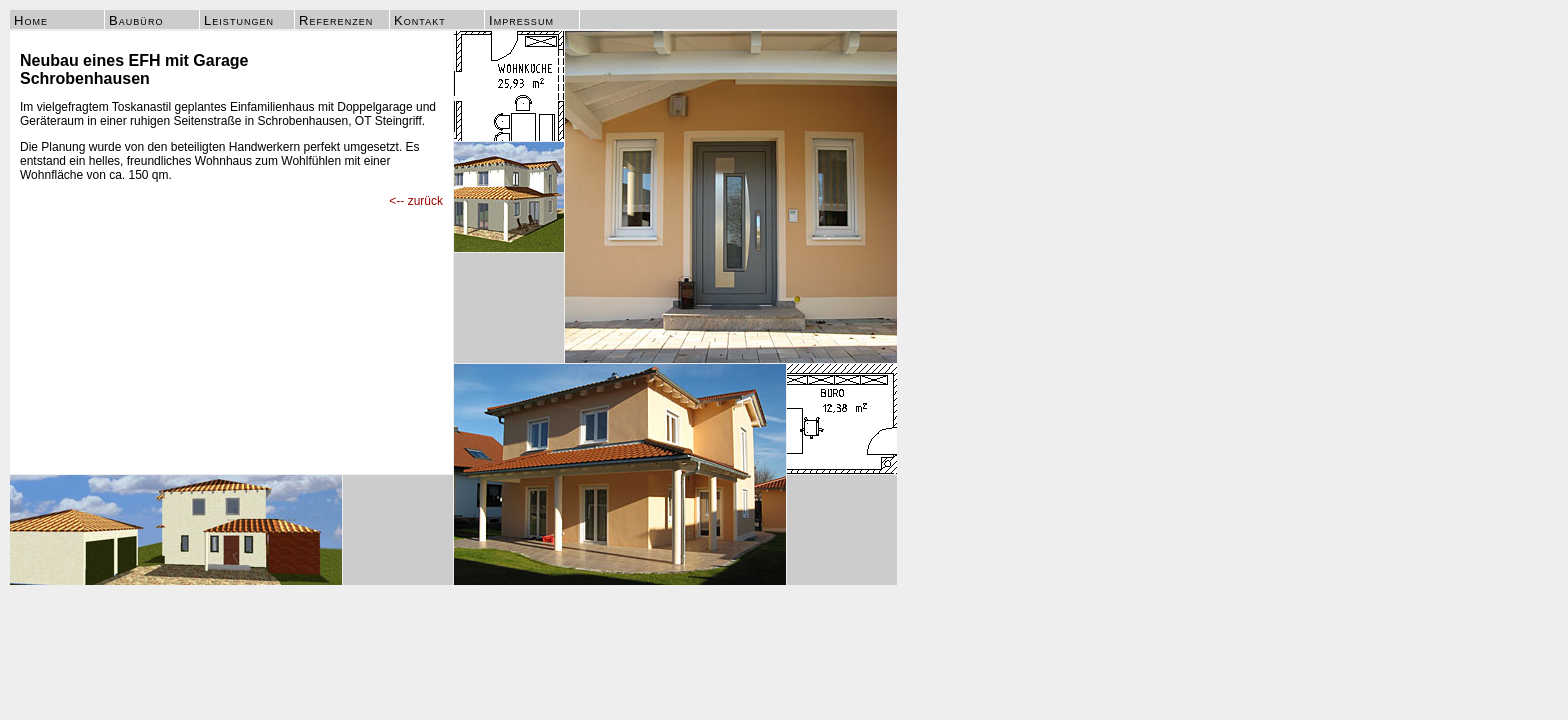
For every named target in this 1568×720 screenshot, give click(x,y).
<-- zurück (416, 201)
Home (31, 20)
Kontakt (420, 20)
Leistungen (239, 20)
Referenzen (336, 20)
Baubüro (136, 20)
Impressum (521, 20)
